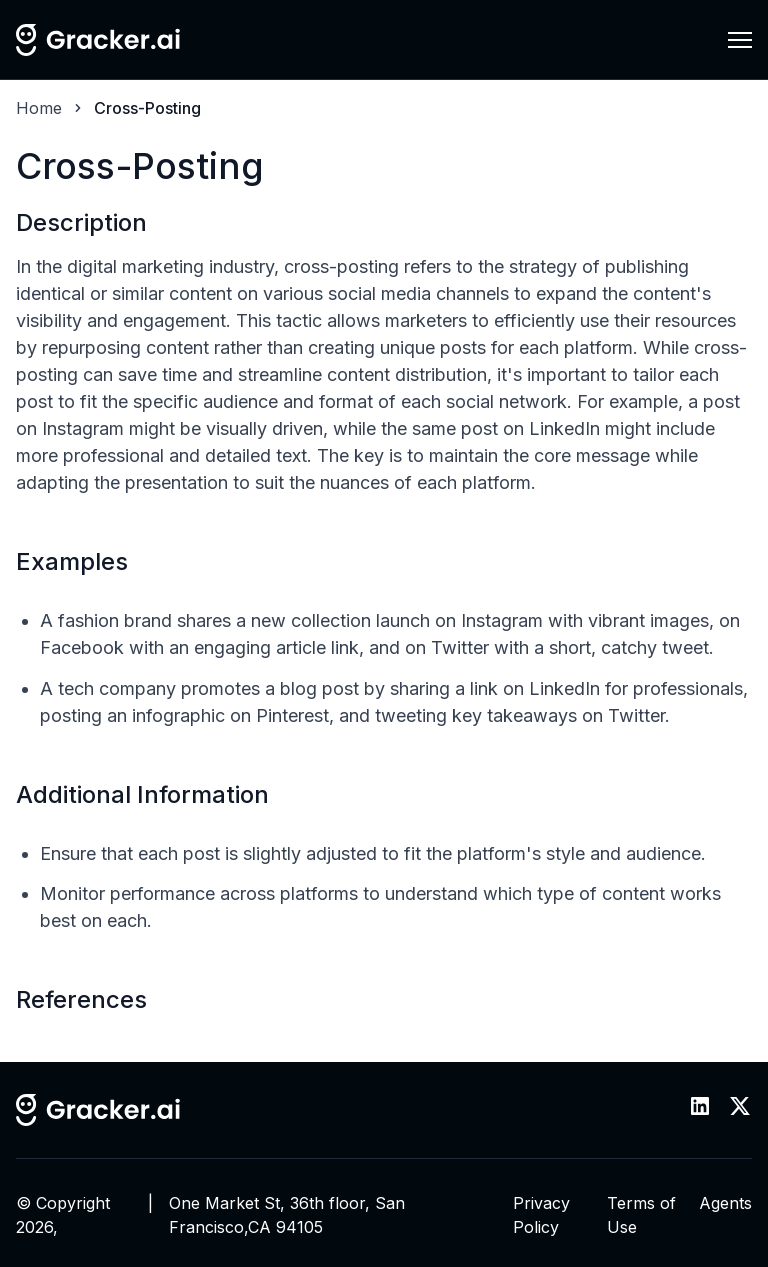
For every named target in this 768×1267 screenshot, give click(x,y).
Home (39, 108)
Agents (725, 1203)
